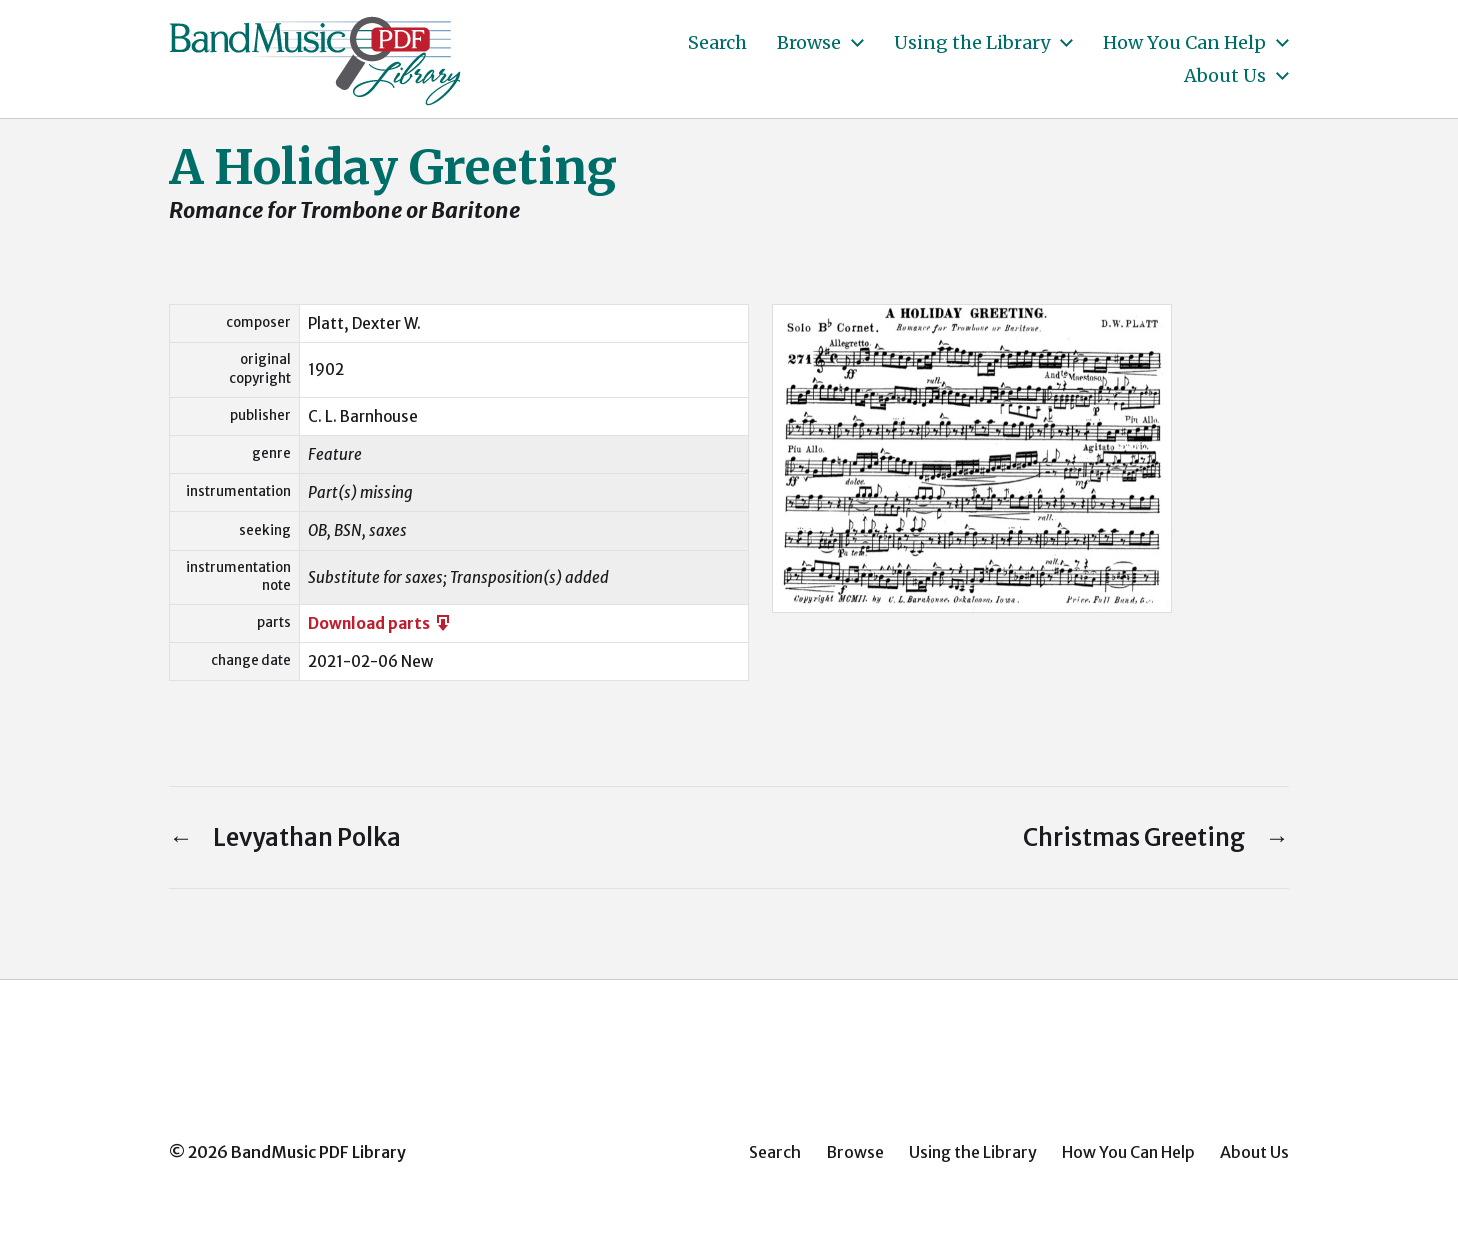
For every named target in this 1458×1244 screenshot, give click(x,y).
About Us (1225, 76)
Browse (809, 43)
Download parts (380, 623)
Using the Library (972, 43)
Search (717, 43)
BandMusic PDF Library (318, 1152)
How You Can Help (1184, 43)
